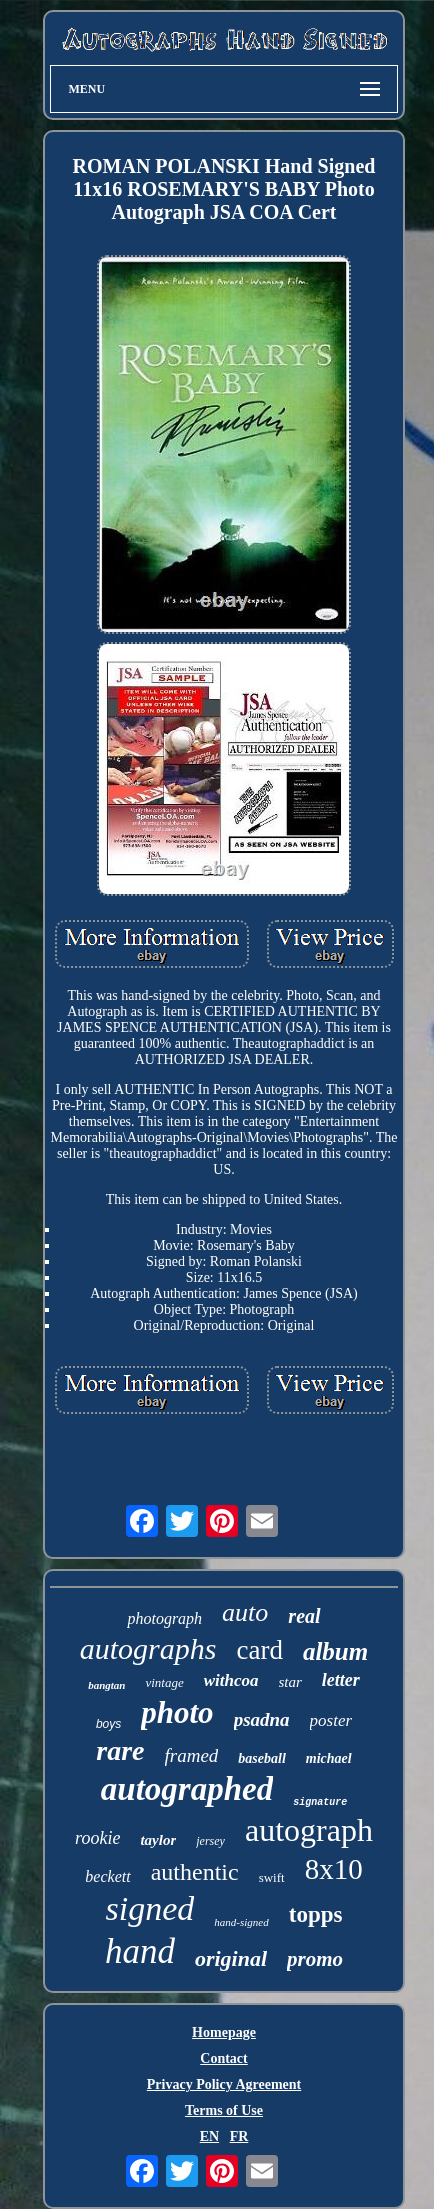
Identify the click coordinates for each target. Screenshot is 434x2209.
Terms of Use (224, 2110)
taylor (158, 1840)
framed (192, 1755)
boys (108, 1724)
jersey (210, 1841)
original (231, 1958)
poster (331, 1720)
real (304, 1616)
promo (315, 1959)
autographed (187, 1789)
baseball (261, 1758)
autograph (309, 1830)
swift (272, 1877)
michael (329, 1758)
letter (341, 1680)
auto (245, 1612)
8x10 (334, 1869)
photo (177, 1712)
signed (150, 1908)
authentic (195, 1872)
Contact (223, 2058)
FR (239, 2136)
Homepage (224, 2032)
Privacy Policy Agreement (224, 2084)
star (290, 1682)
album (335, 1651)
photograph (164, 1618)
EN (209, 2136)
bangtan (106, 1685)
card (259, 1650)
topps (316, 1914)
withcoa (231, 1680)
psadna (262, 1719)
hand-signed (241, 1922)
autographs (148, 1648)
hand (140, 1951)
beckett (107, 1876)
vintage (164, 1682)
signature (320, 1802)
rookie (97, 1838)
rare (120, 1750)
